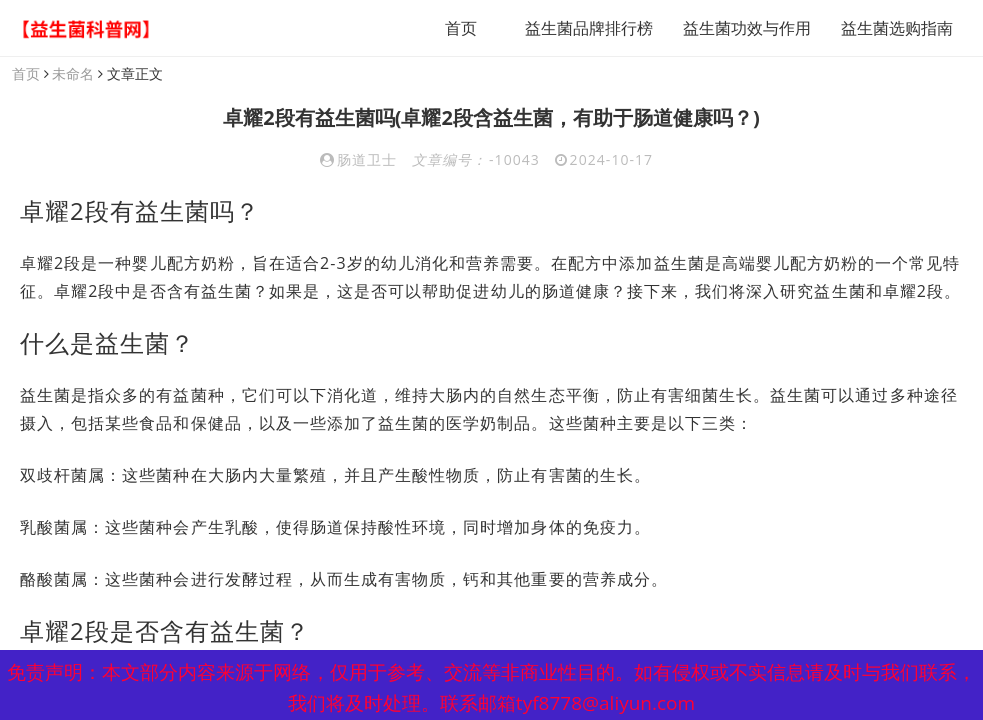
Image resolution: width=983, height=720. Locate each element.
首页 (461, 28)
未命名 (73, 73)
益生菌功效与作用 (747, 28)
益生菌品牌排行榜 (589, 28)
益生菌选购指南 (897, 28)
